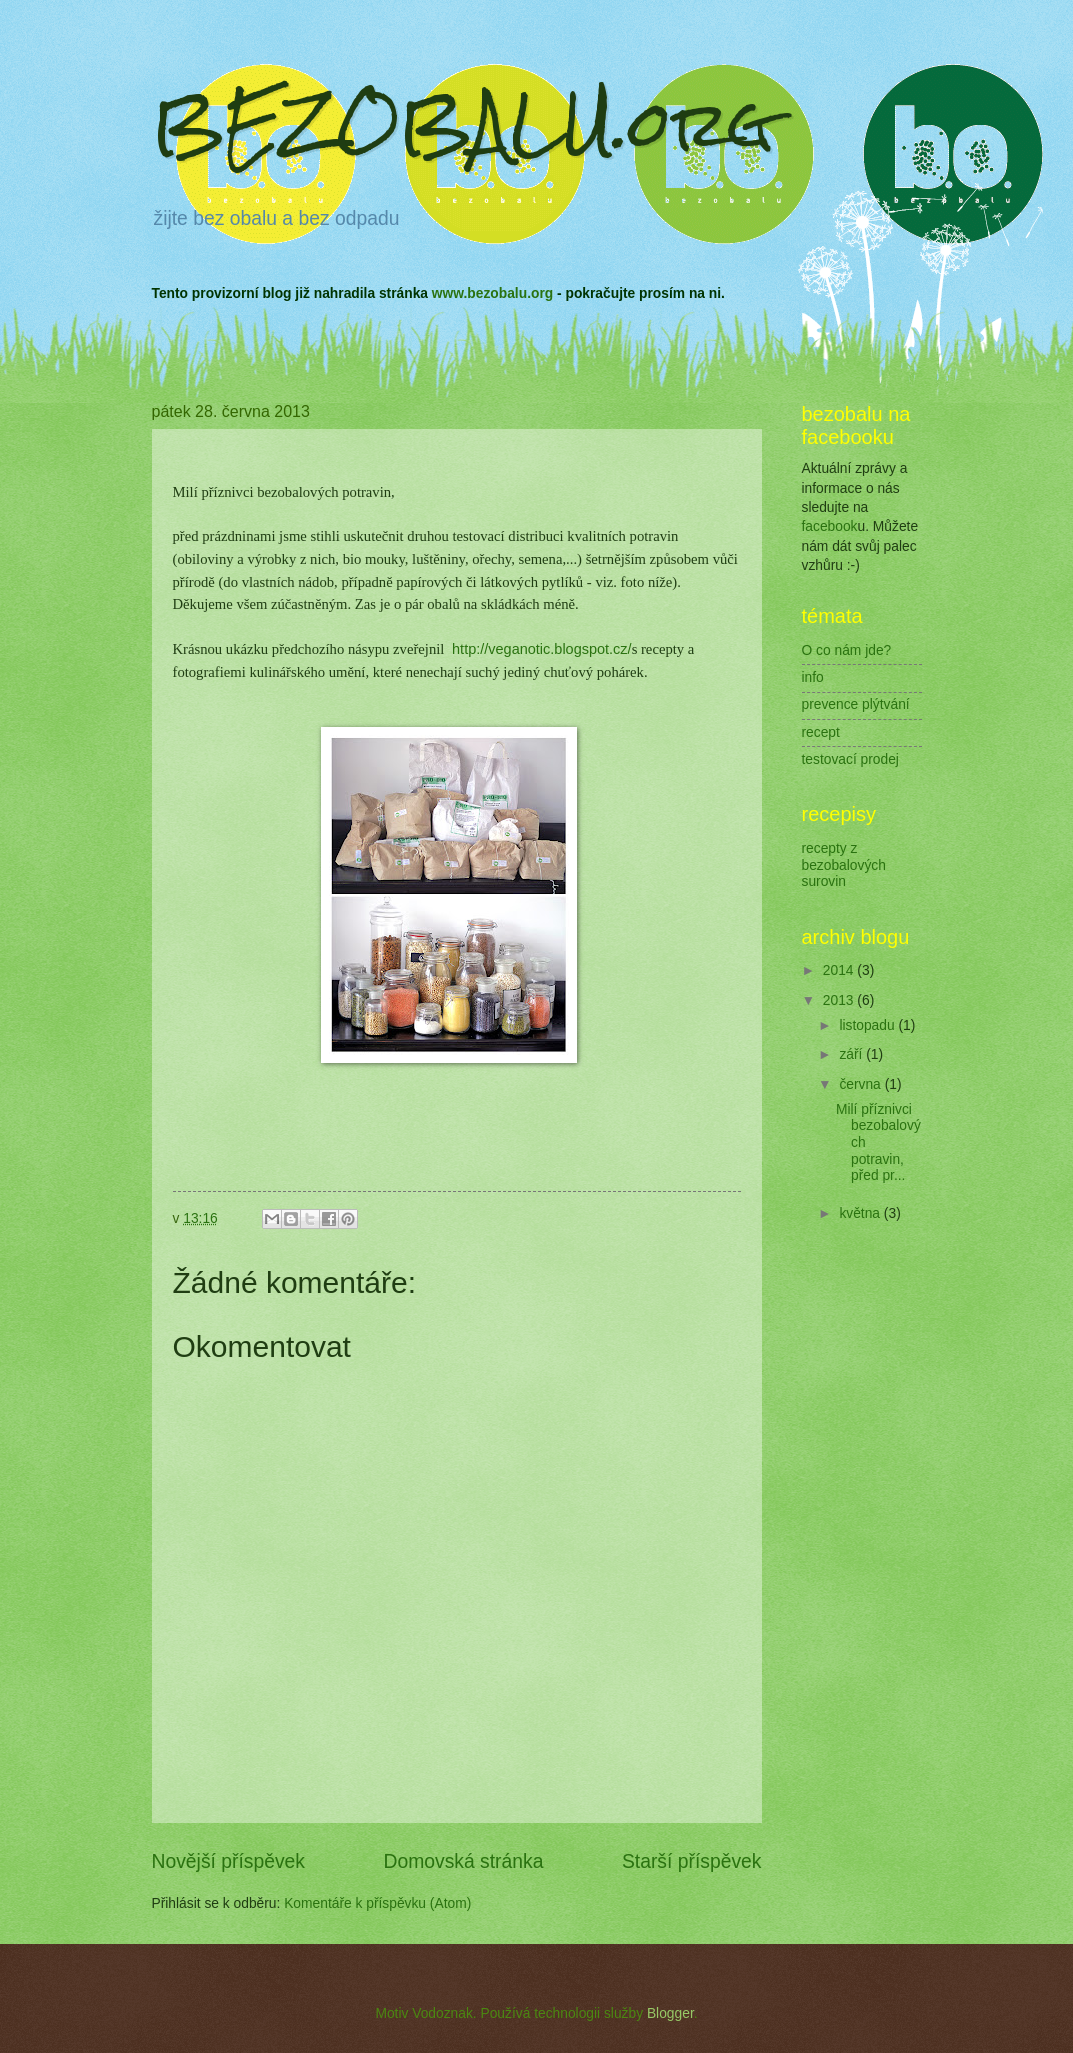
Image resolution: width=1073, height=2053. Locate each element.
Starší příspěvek (692, 1861)
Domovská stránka (464, 1861)
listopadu (868, 1025)
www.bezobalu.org (492, 293)
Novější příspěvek (229, 1861)
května (861, 1213)
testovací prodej (850, 759)
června (861, 1084)
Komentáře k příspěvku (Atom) (377, 1903)
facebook (830, 526)
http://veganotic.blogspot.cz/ (542, 649)
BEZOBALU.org (463, 123)
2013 (840, 1000)
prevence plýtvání (856, 704)
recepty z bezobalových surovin (844, 865)
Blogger (670, 2013)
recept (821, 732)
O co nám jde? (847, 650)
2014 (840, 970)
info (813, 677)
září (852, 1054)
